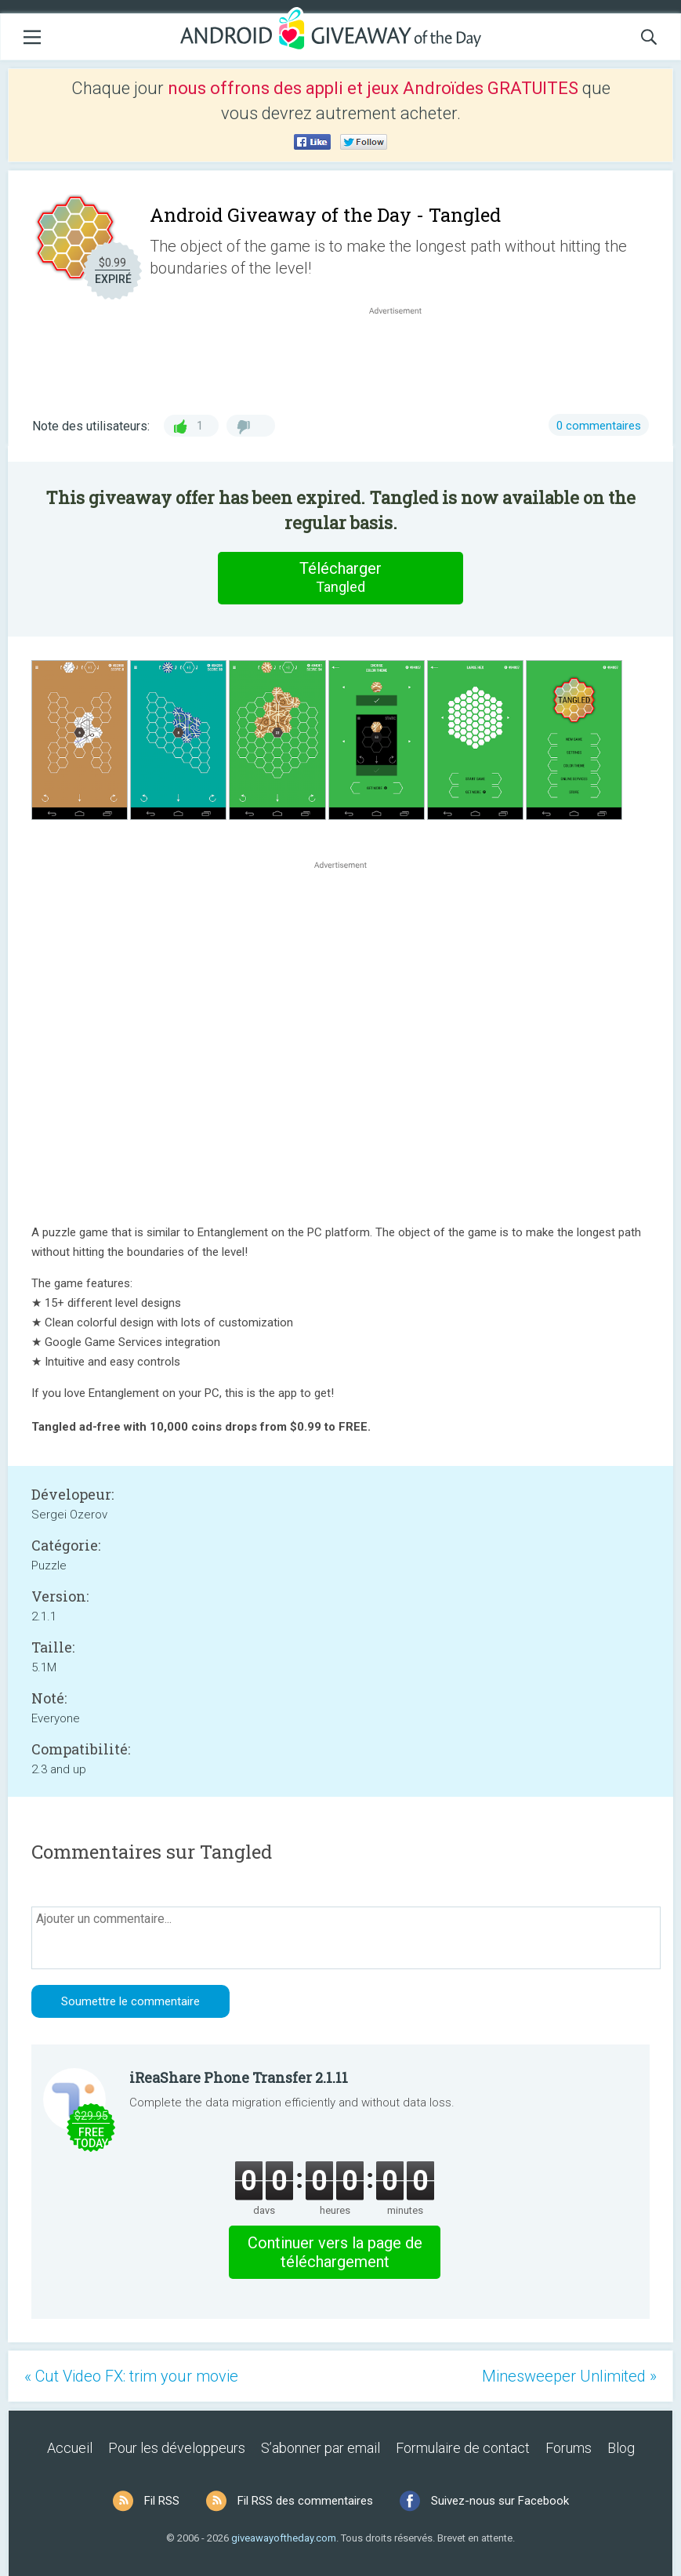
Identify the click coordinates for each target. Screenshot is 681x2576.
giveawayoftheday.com (283, 2538)
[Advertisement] (403, 356)
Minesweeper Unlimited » (569, 2376)
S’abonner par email (320, 2448)
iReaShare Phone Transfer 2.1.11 (238, 2077)
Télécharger (340, 578)
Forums (568, 2448)
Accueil (69, 2448)
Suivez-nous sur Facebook (500, 2501)
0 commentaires (598, 426)
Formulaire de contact (463, 2448)
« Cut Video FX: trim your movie (131, 2376)
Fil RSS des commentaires (305, 2501)
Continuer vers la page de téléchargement (335, 2252)
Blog (621, 2448)
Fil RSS (161, 2501)
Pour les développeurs (176, 2448)
